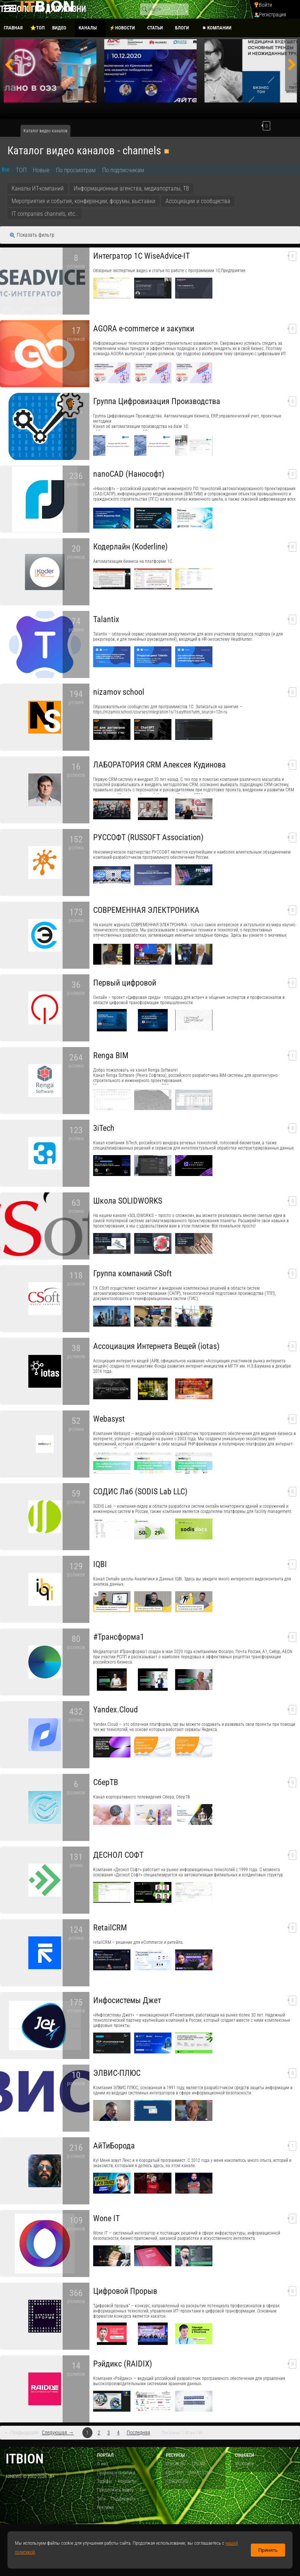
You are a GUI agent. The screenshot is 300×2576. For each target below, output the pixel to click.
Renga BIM (111, 1055)
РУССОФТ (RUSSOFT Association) (148, 837)
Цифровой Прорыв (125, 2291)
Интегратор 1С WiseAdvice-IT (141, 256)
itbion (25, 2458)
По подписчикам (123, 170)
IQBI (100, 1564)
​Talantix (106, 619)
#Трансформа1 (118, 1637)
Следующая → (57, 2433)
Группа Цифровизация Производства (156, 401)
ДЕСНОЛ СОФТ (118, 1855)
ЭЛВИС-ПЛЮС (116, 2073)
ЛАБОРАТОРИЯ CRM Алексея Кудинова (159, 764)
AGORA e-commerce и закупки (143, 328)
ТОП (21, 170)
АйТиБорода (114, 2145)
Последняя (138, 2433)
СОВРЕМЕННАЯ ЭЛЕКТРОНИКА (146, 910)
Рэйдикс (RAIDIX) (122, 2363)
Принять (268, 2550)
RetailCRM (110, 1927)
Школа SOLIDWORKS (127, 1200)
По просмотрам (76, 170)
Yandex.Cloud (115, 1709)
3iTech (103, 1128)
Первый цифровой (124, 982)
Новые (41, 170)
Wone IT (106, 2218)
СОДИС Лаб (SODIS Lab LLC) (140, 1491)
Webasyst (109, 1418)
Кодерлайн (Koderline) (130, 546)
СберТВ (105, 1782)
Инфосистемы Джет (127, 2000)
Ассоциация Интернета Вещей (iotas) (156, 1346)
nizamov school (118, 692)
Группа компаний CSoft (132, 1273)
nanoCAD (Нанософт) (128, 474)
